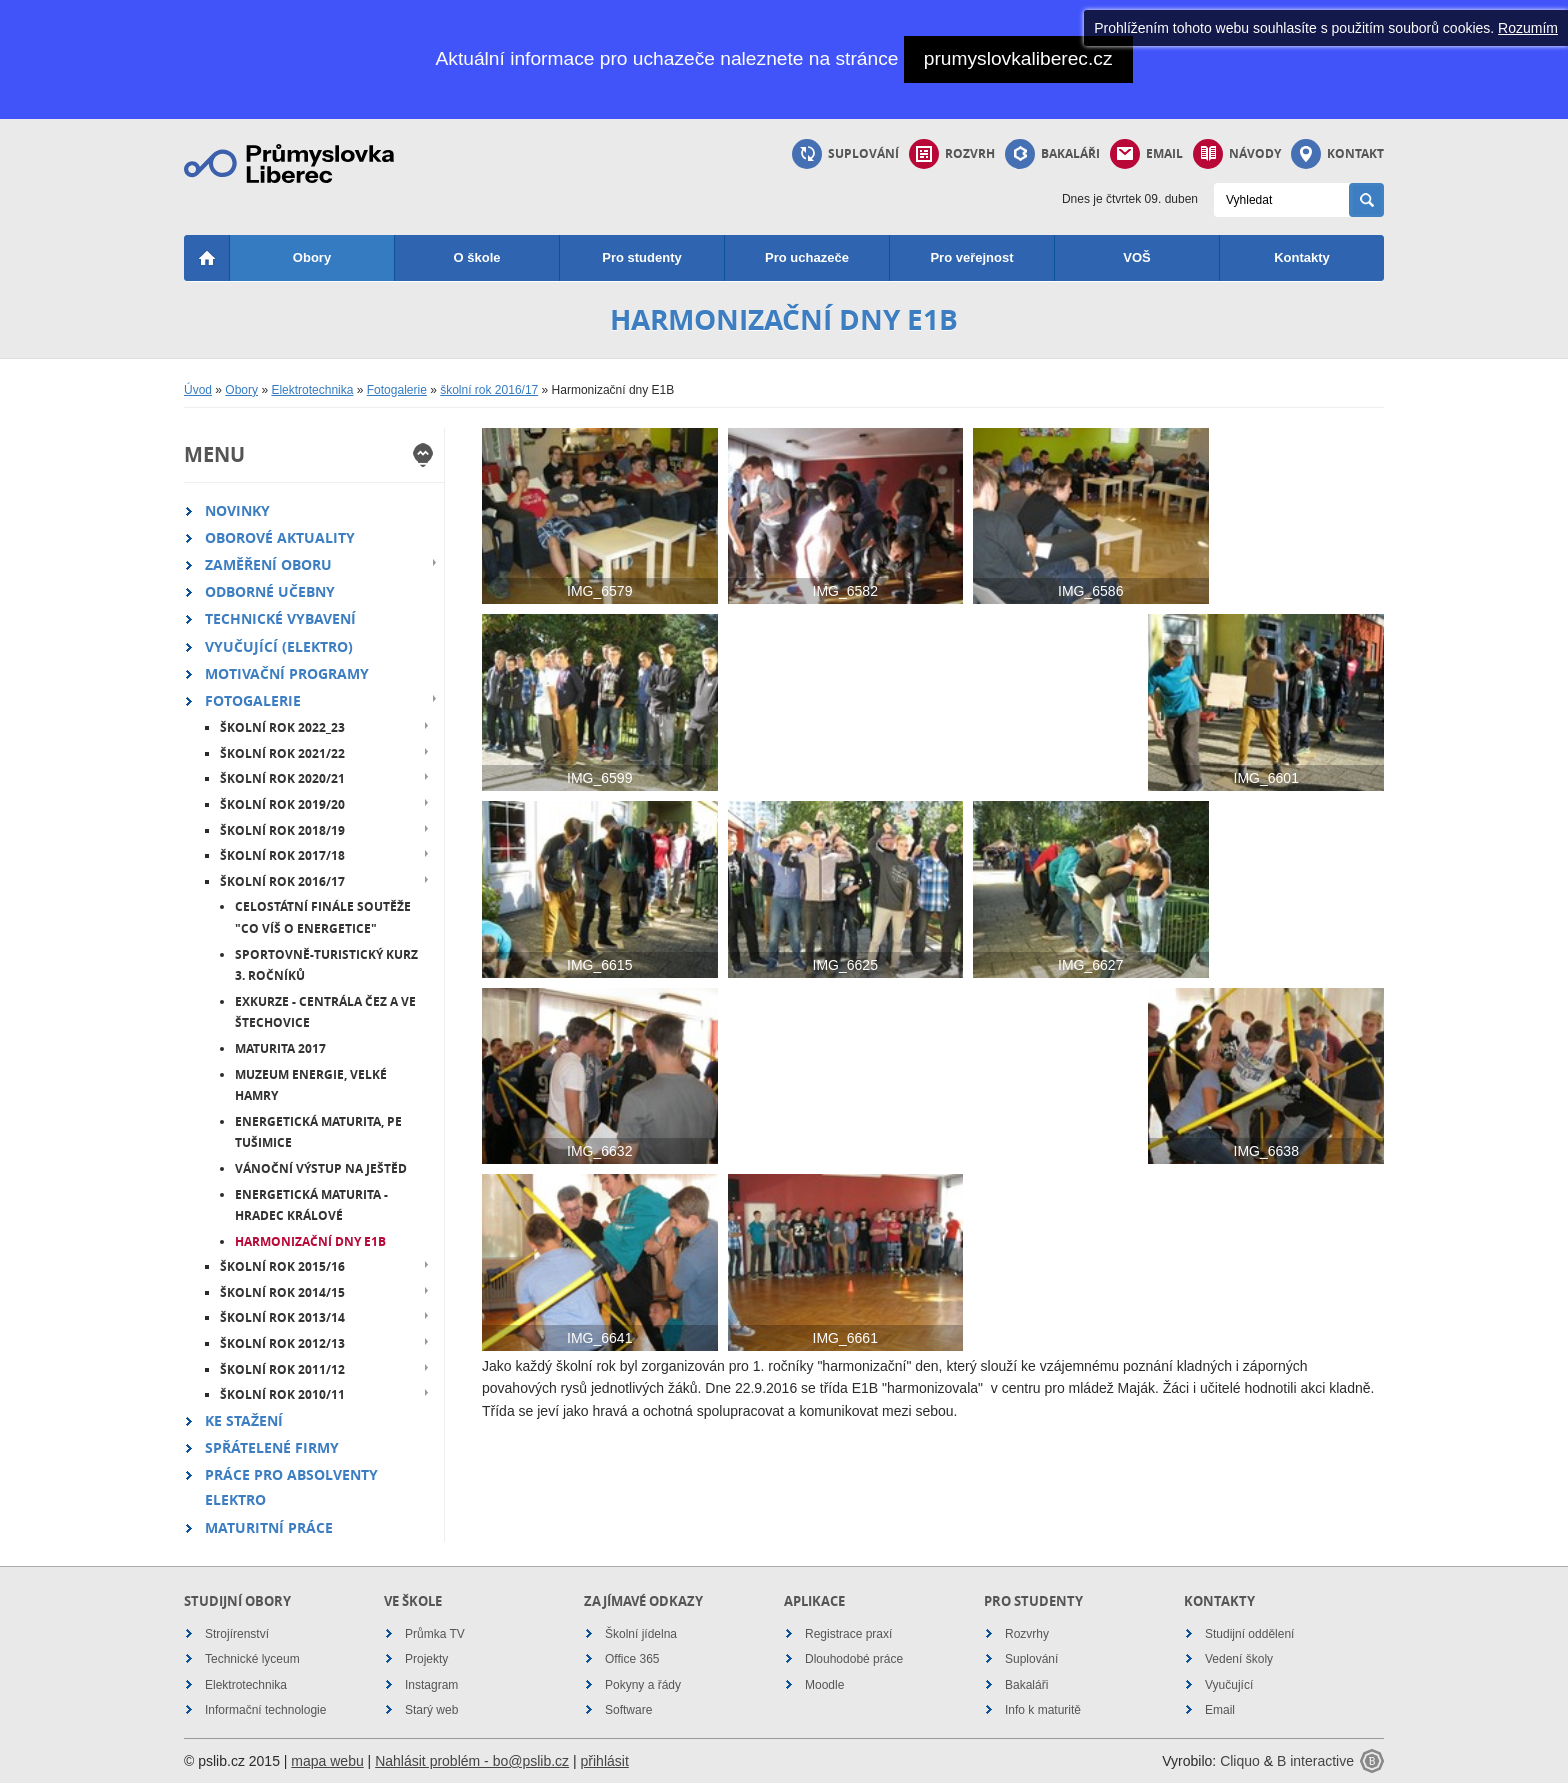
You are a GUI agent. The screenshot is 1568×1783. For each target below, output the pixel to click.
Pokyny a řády (643, 1685)
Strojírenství (237, 1634)
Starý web (431, 1710)
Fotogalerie (397, 390)
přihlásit (605, 1761)
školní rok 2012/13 (282, 1343)
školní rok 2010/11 (282, 1394)
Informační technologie (265, 1710)
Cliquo (1240, 1761)
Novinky (237, 510)
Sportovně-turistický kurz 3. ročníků (326, 965)
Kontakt (1337, 154)
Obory (312, 257)
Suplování (845, 154)
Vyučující (1229, 1685)
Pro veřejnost (971, 257)
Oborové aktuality (280, 537)
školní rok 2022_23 (282, 727)
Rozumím (1528, 28)
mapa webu (327, 1761)
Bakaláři (1052, 154)
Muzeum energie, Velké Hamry (311, 1085)
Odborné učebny (270, 591)
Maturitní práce (269, 1527)
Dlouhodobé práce (854, 1659)
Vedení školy (1239, 1659)
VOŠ (1136, 257)
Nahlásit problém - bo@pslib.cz (472, 1761)
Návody (1237, 154)
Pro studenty (641, 257)
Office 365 (632, 1659)
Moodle (824, 1685)
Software (628, 1710)
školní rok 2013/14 (282, 1317)
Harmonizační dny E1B (310, 1241)
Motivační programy (287, 673)
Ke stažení (244, 1420)
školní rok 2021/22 (282, 753)
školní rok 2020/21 (282, 778)
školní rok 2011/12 (282, 1369)
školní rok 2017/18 (282, 855)
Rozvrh (952, 154)
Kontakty (1302, 257)
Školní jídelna (641, 1634)
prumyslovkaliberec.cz (1018, 58)
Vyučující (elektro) (279, 646)
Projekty (426, 1659)
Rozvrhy (1027, 1634)
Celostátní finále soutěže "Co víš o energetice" (323, 917)
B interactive (1315, 1761)
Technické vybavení (280, 618)
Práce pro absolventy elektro (291, 1487)
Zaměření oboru (268, 564)
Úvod (198, 390)
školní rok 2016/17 (489, 390)
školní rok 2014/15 (282, 1292)
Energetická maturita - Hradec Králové (311, 1205)
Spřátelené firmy (272, 1447)
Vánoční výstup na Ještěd (321, 1168)
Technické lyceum (252, 1659)
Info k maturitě (1043, 1710)
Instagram (431, 1685)
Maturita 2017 (280, 1048)
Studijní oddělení (1249, 1634)
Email (1146, 154)
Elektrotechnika (312, 390)
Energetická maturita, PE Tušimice (318, 1132)
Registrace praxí (848, 1634)
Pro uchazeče (807, 257)
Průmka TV (435, 1634)
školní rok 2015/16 (282, 1266)
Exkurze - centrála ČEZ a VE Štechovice (325, 1012)
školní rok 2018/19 (282, 830)
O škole (477, 257)
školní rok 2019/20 (282, 804)
